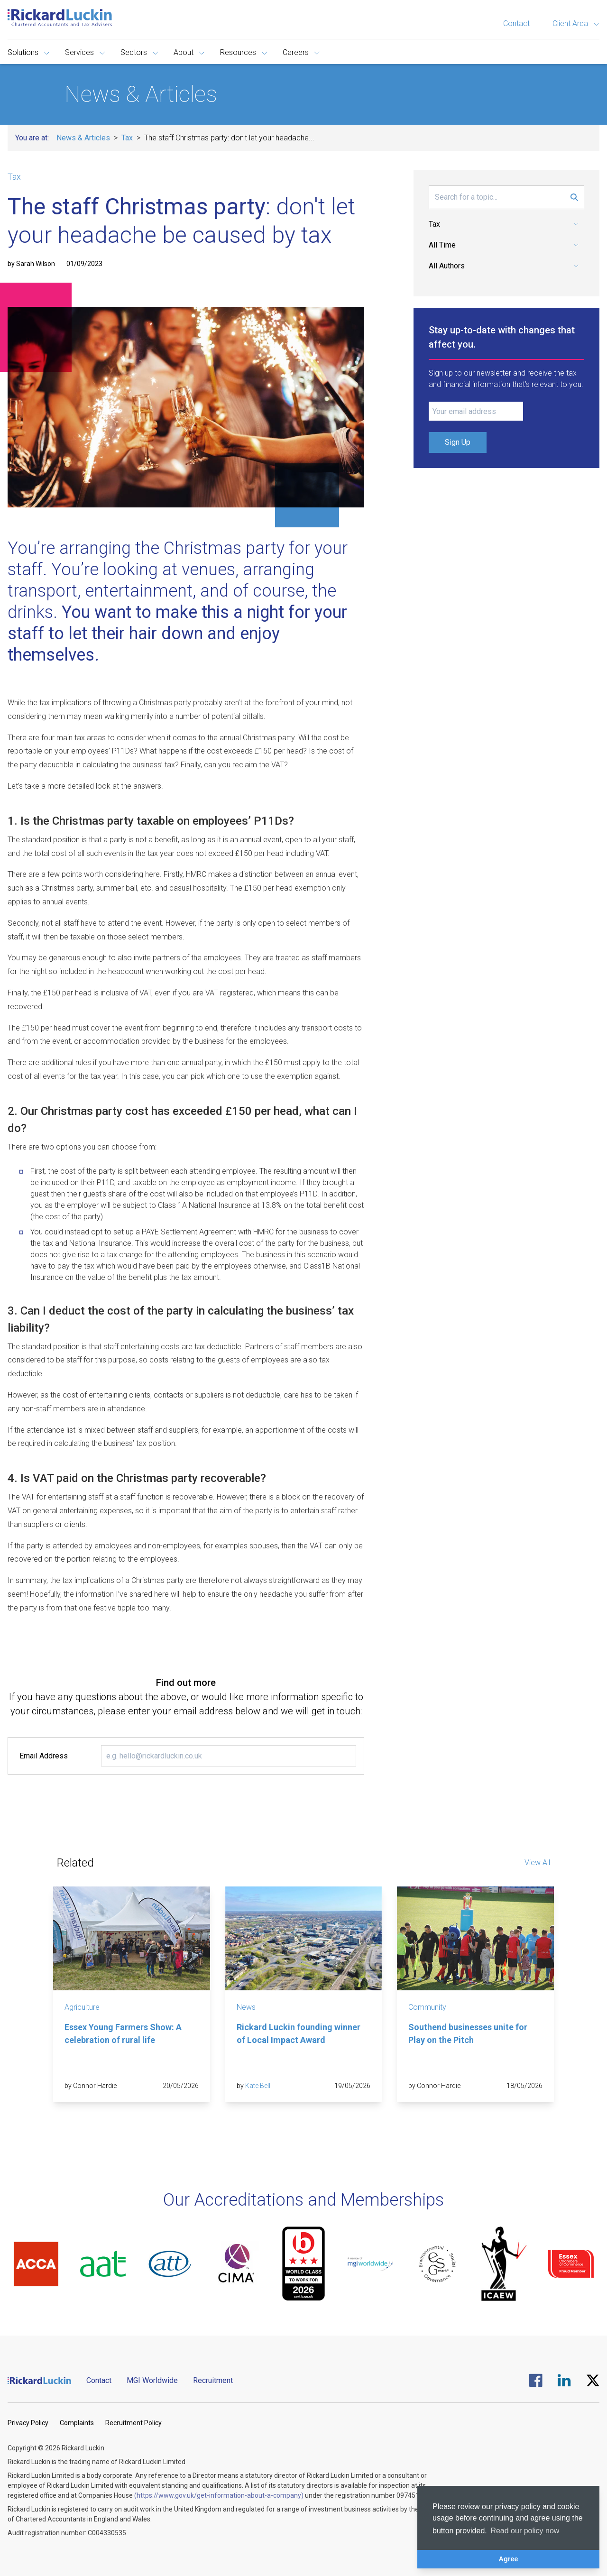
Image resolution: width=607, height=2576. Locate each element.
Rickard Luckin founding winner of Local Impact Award (298, 2033)
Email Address (43, 1755)
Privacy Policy (28, 2423)
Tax (127, 137)
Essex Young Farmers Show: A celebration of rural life (123, 2033)
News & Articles (83, 137)
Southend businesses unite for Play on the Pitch (467, 2033)
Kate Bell (257, 2085)
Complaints (77, 2423)
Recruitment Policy (133, 2423)
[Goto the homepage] (60, 17)
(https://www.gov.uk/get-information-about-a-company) (219, 2495)
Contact (516, 23)
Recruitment (213, 2380)
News (246, 2007)
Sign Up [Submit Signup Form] (457, 442)
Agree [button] (508, 2559)
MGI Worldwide (152, 2380)
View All (537, 1862)
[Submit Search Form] (574, 197)
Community (427, 2007)
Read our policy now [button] (524, 2531)
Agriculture (82, 2007)
